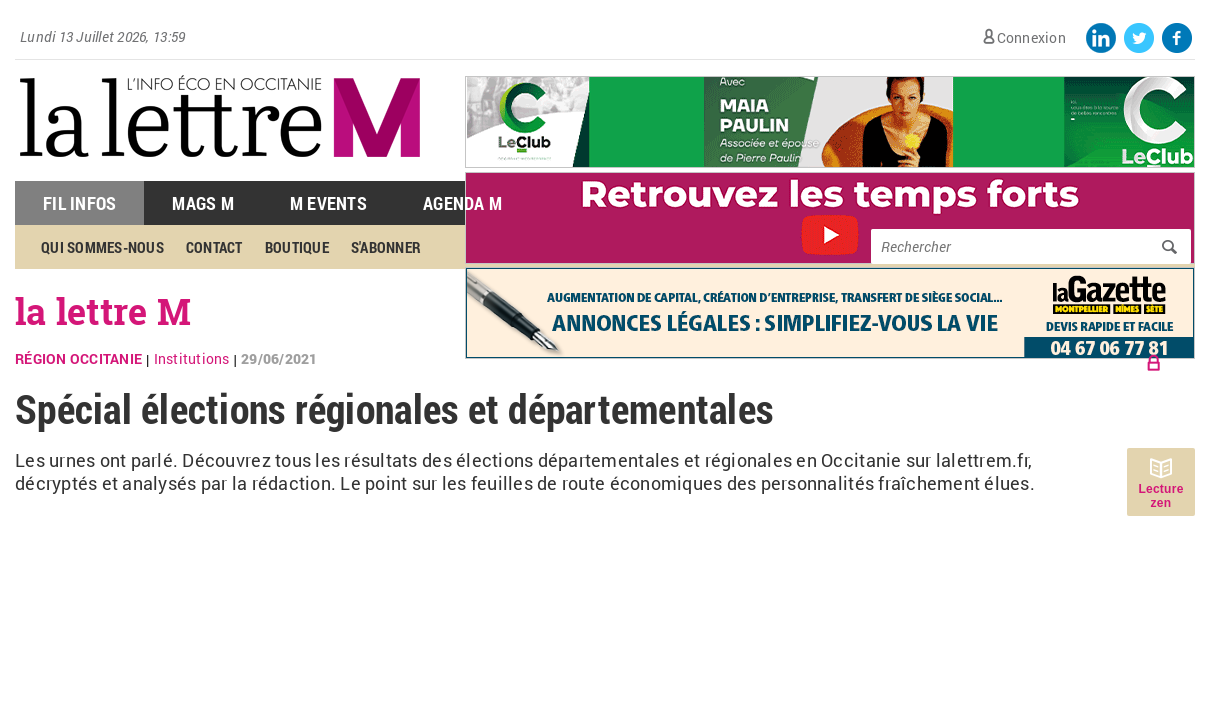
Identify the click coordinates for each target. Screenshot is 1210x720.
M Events (328, 203)
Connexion (1031, 37)
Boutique (297, 247)
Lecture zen (1160, 496)
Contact (214, 247)
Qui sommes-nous (102, 247)
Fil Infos (79, 203)
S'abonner (386, 247)
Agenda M (462, 203)
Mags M (203, 203)
